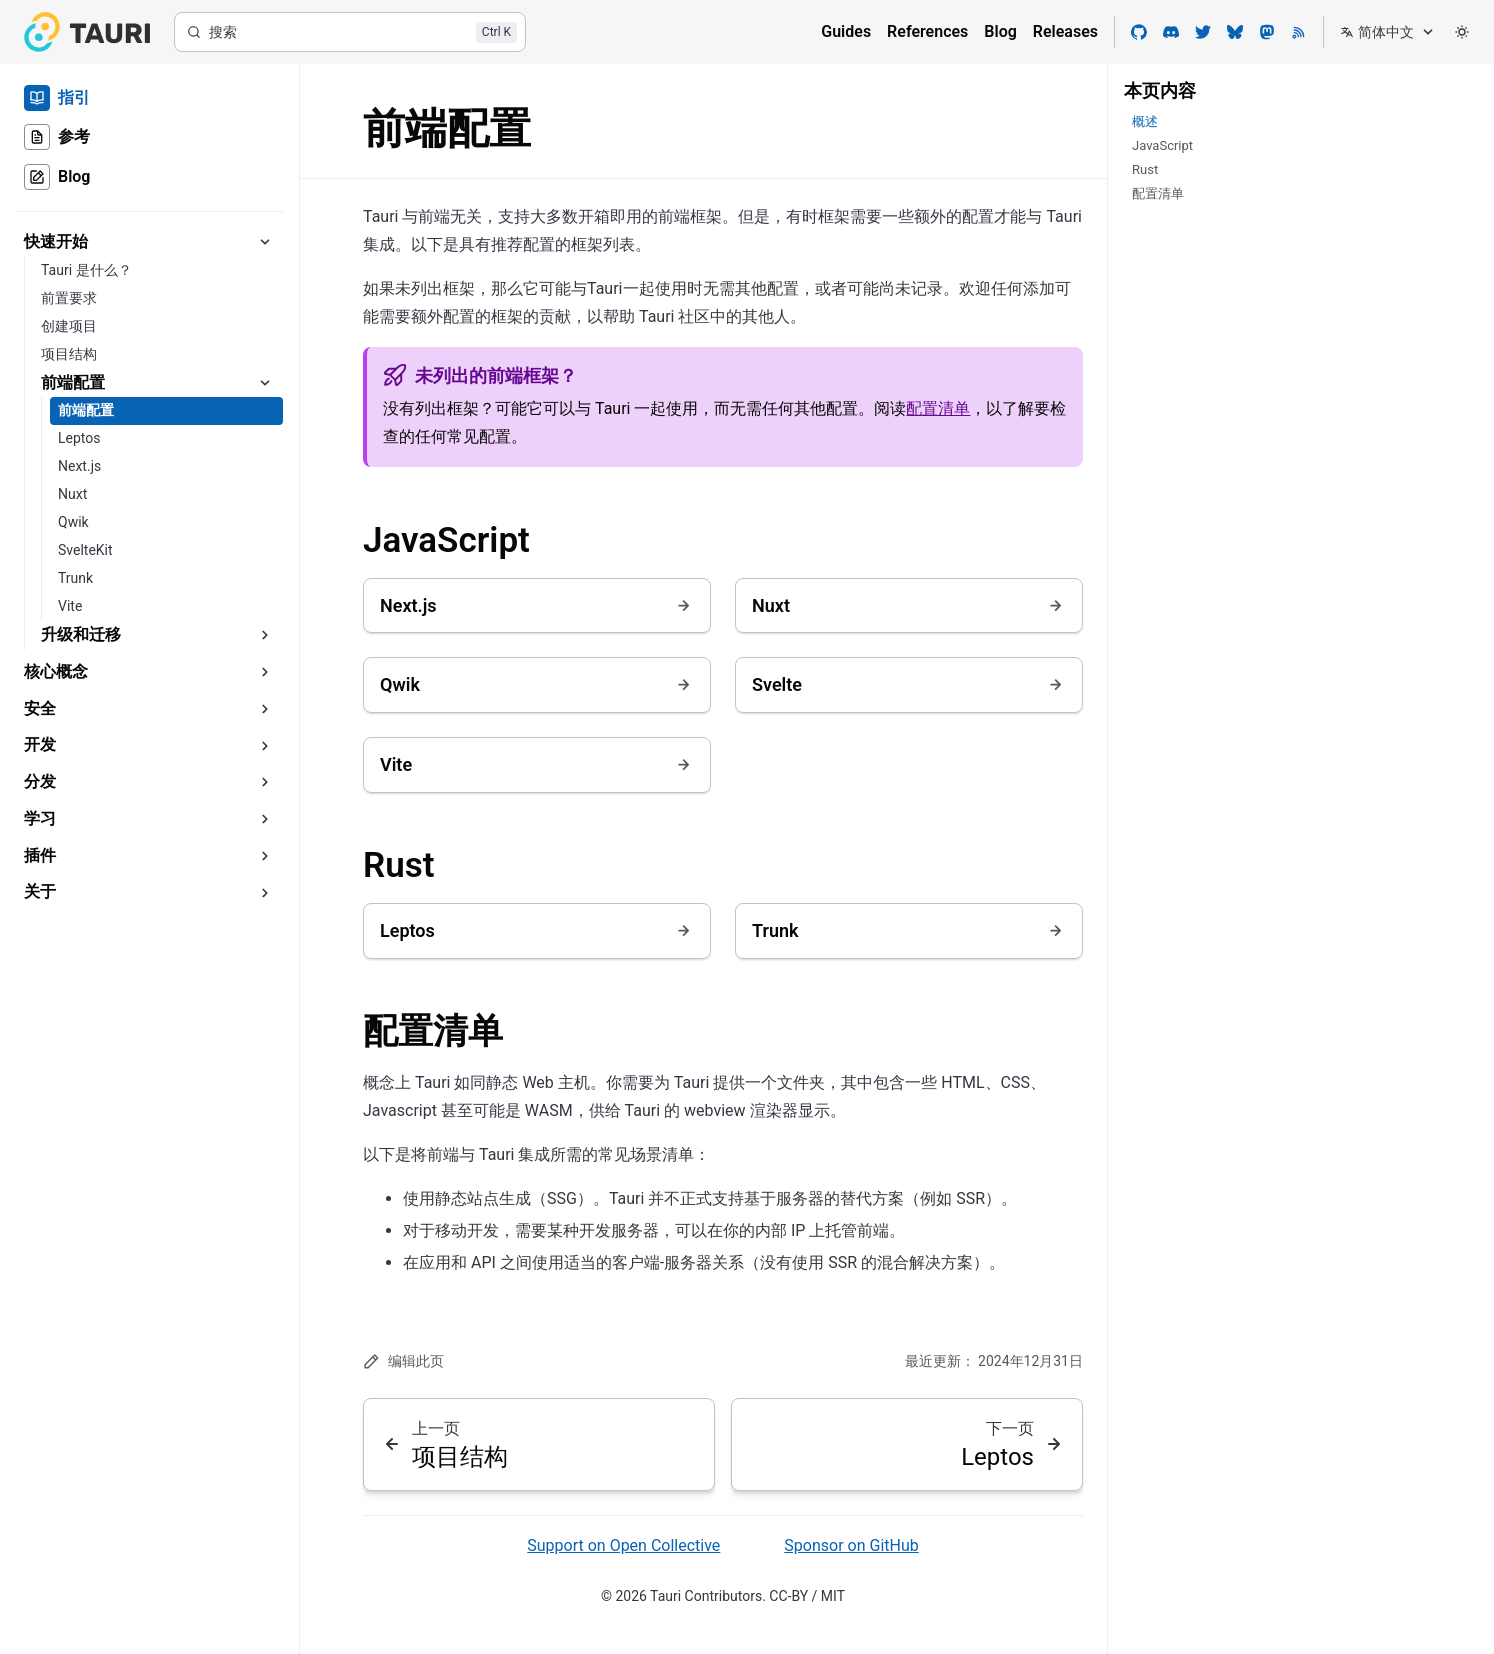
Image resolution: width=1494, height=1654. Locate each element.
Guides (846, 31)
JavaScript (446, 540)
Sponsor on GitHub (851, 1545)
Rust (399, 865)
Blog (1000, 31)
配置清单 (938, 408)
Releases (1065, 31)
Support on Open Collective (623, 1545)
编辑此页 (403, 1361)
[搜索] (350, 32)
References (927, 31)
